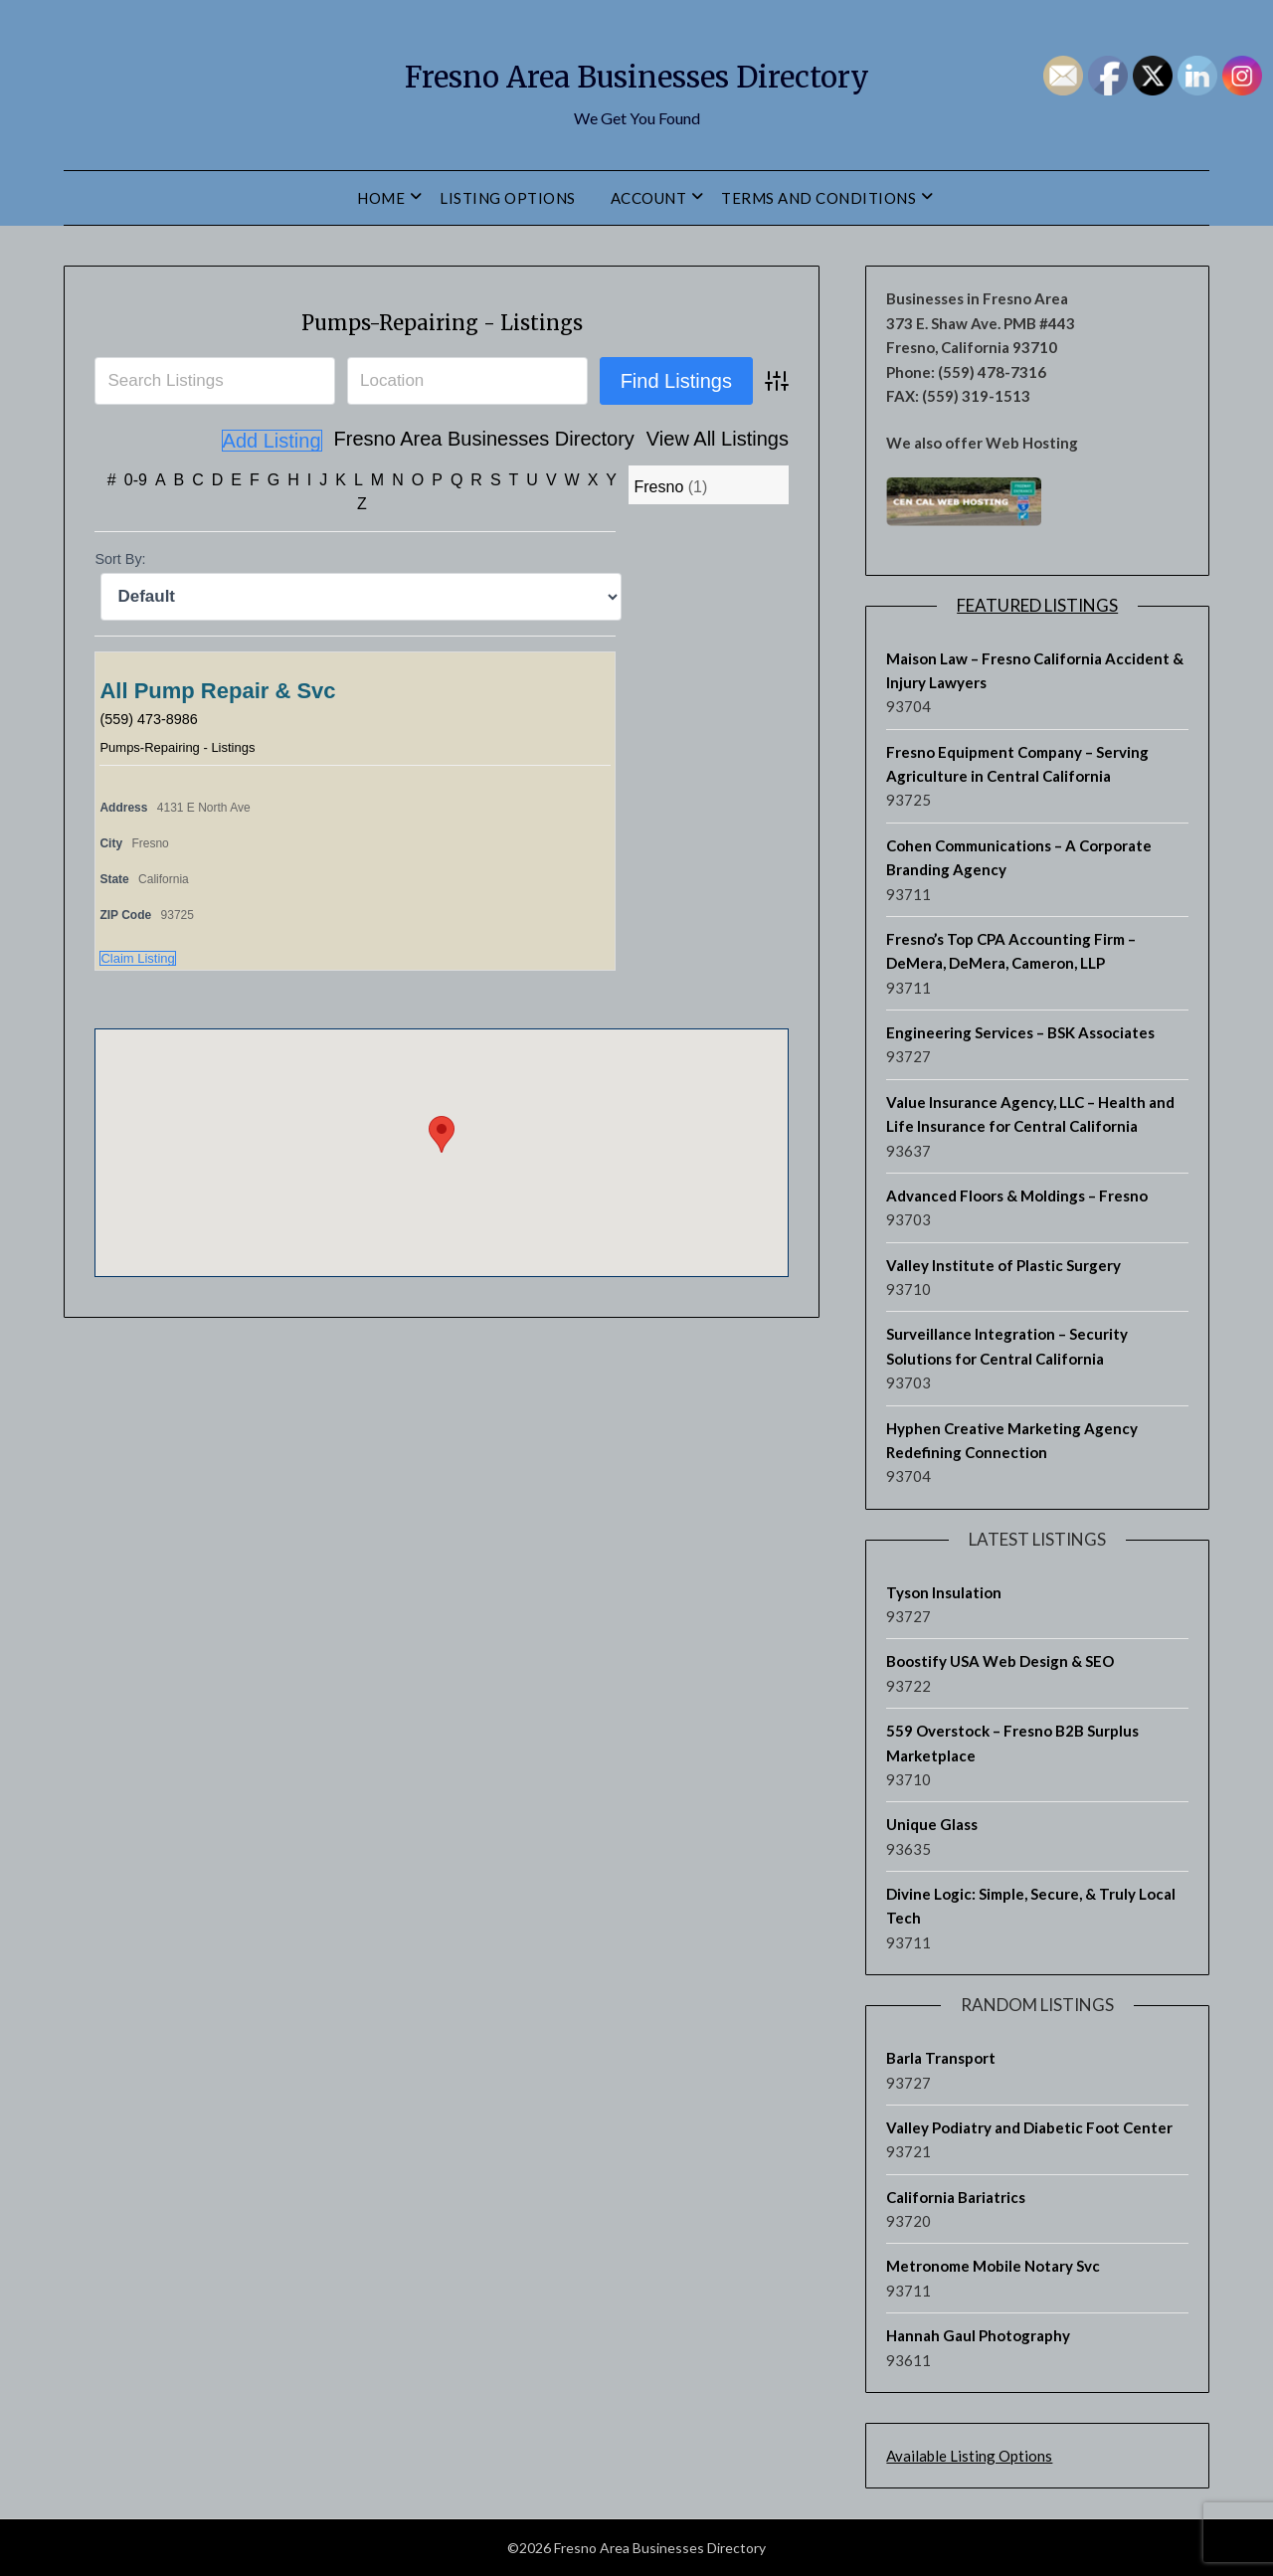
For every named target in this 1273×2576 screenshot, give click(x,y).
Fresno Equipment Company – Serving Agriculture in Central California (1017, 764)
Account (649, 198)
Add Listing (738, 441)
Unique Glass (932, 1824)
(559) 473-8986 (153, 717)
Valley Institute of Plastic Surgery (1003, 1265)
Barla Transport (941, 2058)
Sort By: (119, 558)
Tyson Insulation (943, 1592)
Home (381, 198)
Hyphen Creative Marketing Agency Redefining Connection (1012, 1440)
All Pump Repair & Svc (217, 689)
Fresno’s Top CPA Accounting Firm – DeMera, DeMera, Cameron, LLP (1011, 951)
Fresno (658, 485)
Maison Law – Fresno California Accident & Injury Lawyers (1034, 670)
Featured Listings (1037, 605)
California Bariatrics (955, 2197)
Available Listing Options (969, 2456)
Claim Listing (137, 957)
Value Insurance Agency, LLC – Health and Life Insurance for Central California (1030, 1114)
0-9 (135, 478)
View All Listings (605, 441)
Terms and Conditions (818, 198)
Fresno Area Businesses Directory (636, 70)
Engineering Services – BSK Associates (1020, 1032)
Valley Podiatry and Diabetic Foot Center (1029, 2127)
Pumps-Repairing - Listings (442, 319)
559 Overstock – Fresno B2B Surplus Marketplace (1012, 1742)
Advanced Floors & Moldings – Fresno (1017, 1195)
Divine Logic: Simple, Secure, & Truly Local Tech (1031, 1906)
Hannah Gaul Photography (978, 2335)
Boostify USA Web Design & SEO (1000, 1661)
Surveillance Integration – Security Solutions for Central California (1007, 1346)
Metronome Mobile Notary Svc (993, 2266)
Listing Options (508, 198)
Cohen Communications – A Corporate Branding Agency (1019, 857)
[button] (442, 1133)
